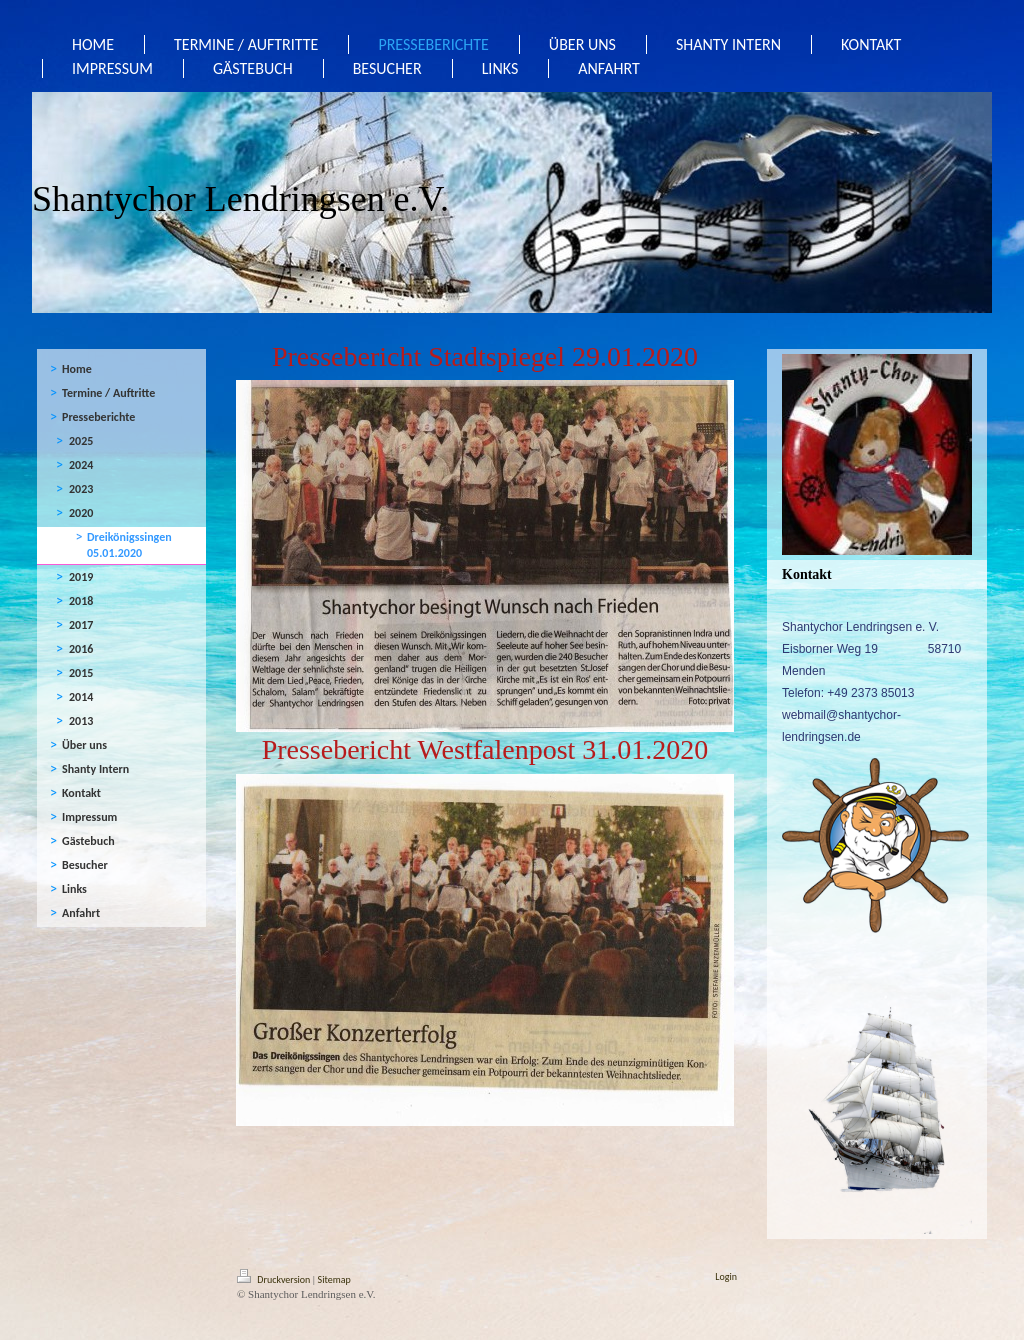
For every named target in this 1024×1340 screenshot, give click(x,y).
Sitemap (334, 1279)
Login (726, 1276)
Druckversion (275, 1279)
